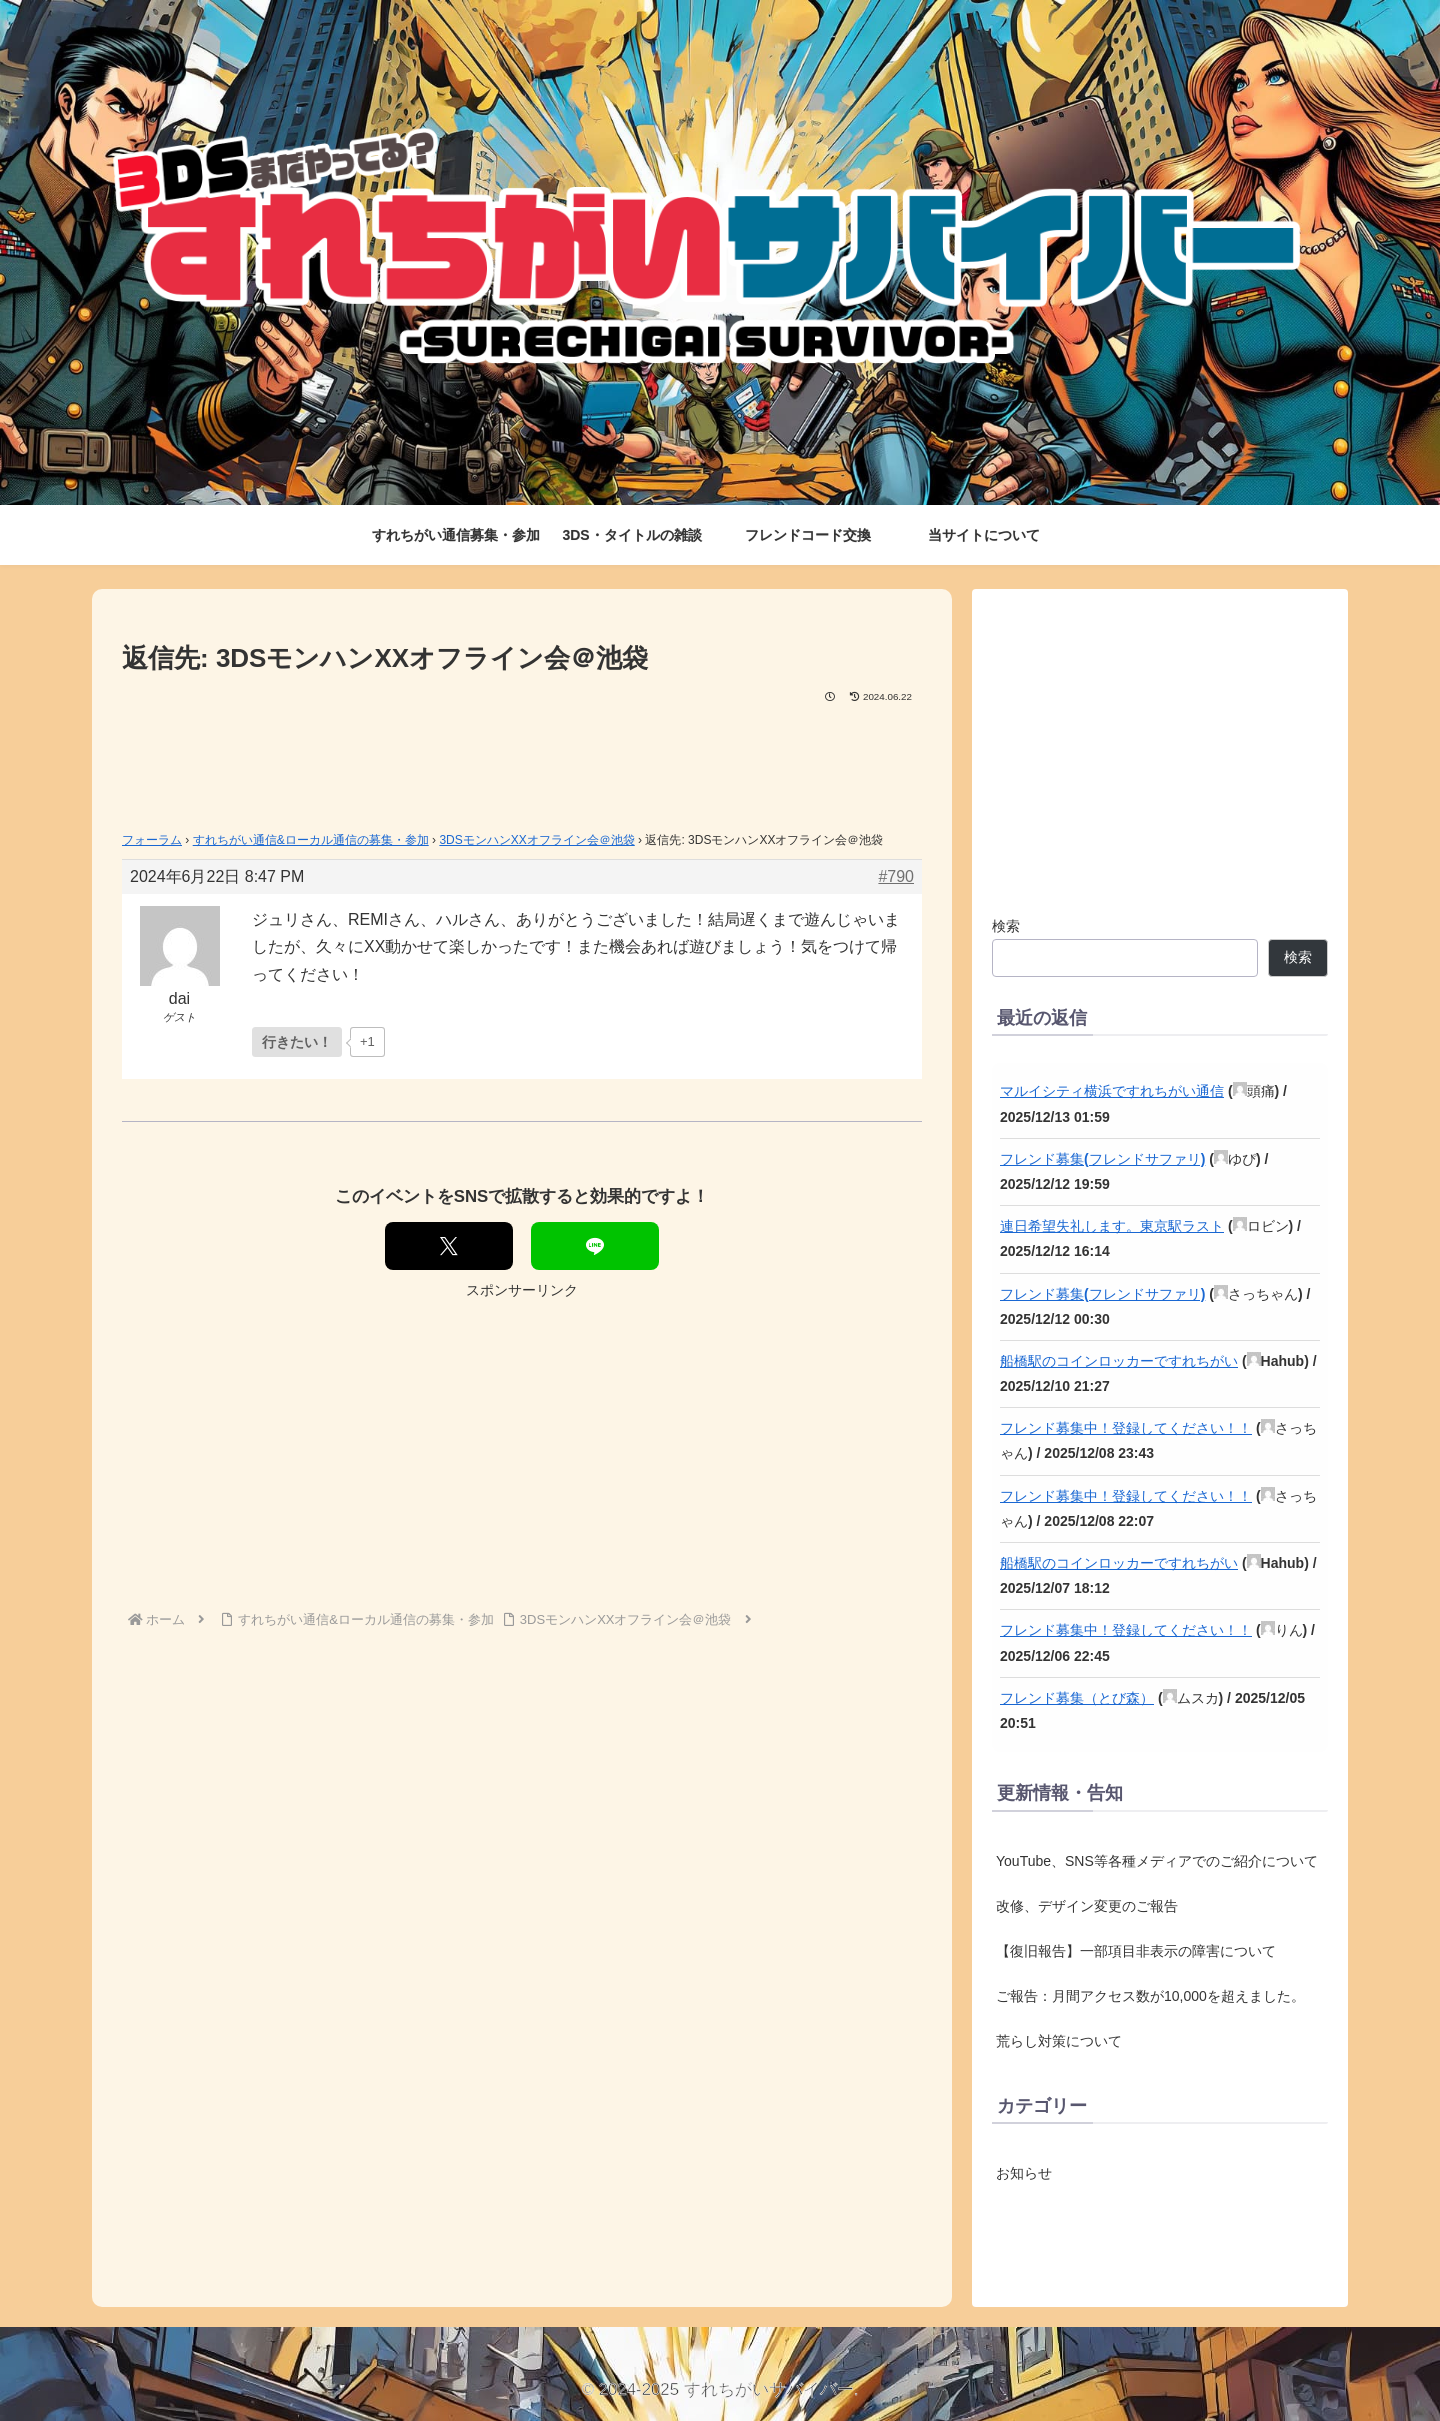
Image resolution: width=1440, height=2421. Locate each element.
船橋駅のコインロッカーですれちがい (1119, 1361)
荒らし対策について (1059, 2041)
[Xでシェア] (449, 1246)
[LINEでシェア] (595, 1246)
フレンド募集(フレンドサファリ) (1102, 1159)
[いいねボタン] (297, 1042)
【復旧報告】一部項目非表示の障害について (1136, 1951)
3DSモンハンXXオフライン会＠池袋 (536, 840)
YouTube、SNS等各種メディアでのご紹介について (1157, 1861)
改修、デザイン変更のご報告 (1087, 1906)
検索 (1006, 926)
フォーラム (152, 840)
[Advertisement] (522, 761)
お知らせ (1024, 2173)
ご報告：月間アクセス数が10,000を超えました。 (1150, 1996)
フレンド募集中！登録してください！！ (1126, 1428)
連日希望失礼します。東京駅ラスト (1112, 1226)
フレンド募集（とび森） (1077, 1698)
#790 (896, 876)
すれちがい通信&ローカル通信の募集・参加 (311, 840)
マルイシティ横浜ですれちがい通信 (1112, 1091)
